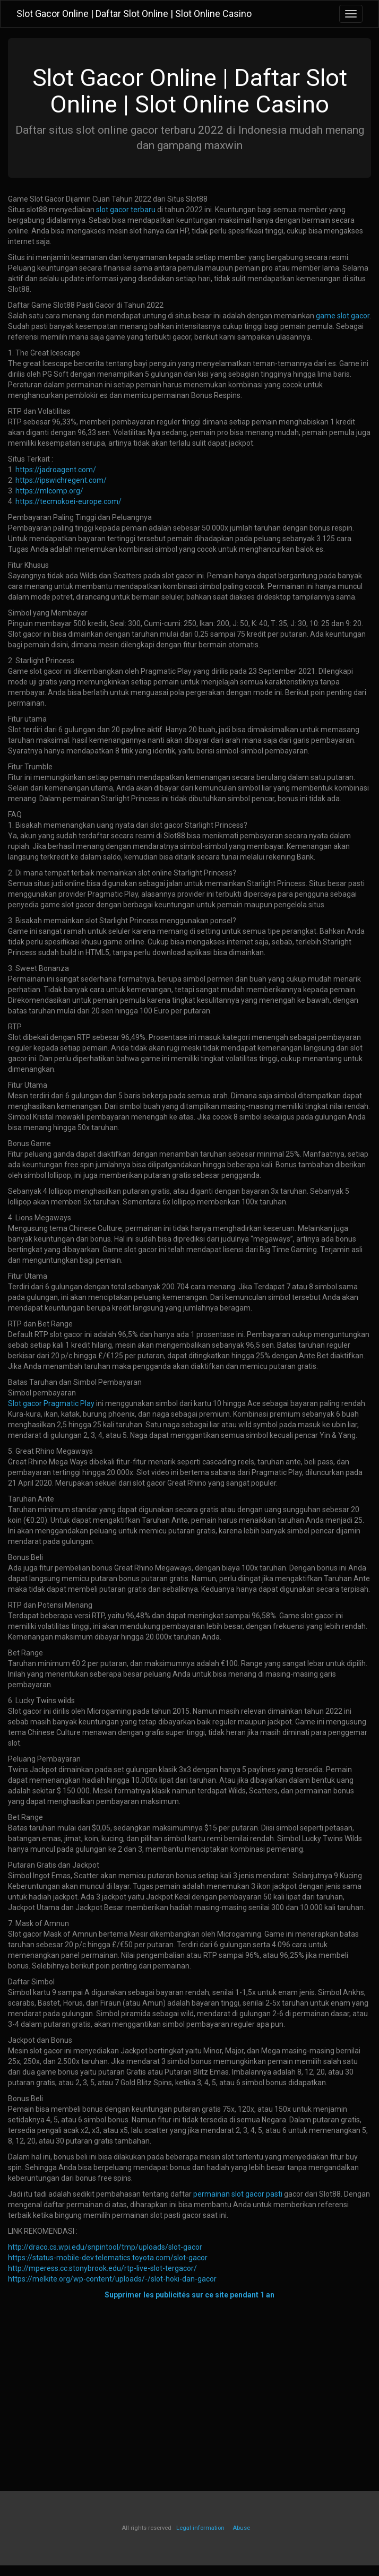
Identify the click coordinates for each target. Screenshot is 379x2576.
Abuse (241, 2528)
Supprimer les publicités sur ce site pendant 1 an (189, 2295)
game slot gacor (342, 315)
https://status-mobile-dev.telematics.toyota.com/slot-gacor (108, 2257)
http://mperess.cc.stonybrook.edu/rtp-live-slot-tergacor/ (102, 2268)
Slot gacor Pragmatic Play (51, 1403)
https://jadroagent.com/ (55, 469)
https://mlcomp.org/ (49, 491)
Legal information (200, 2528)
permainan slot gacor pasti (237, 2194)
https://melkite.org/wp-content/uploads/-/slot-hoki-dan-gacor (112, 2279)
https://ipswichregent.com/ (61, 480)
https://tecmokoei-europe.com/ (68, 501)
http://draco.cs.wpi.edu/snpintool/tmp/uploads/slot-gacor (105, 2247)
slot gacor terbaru (126, 209)
